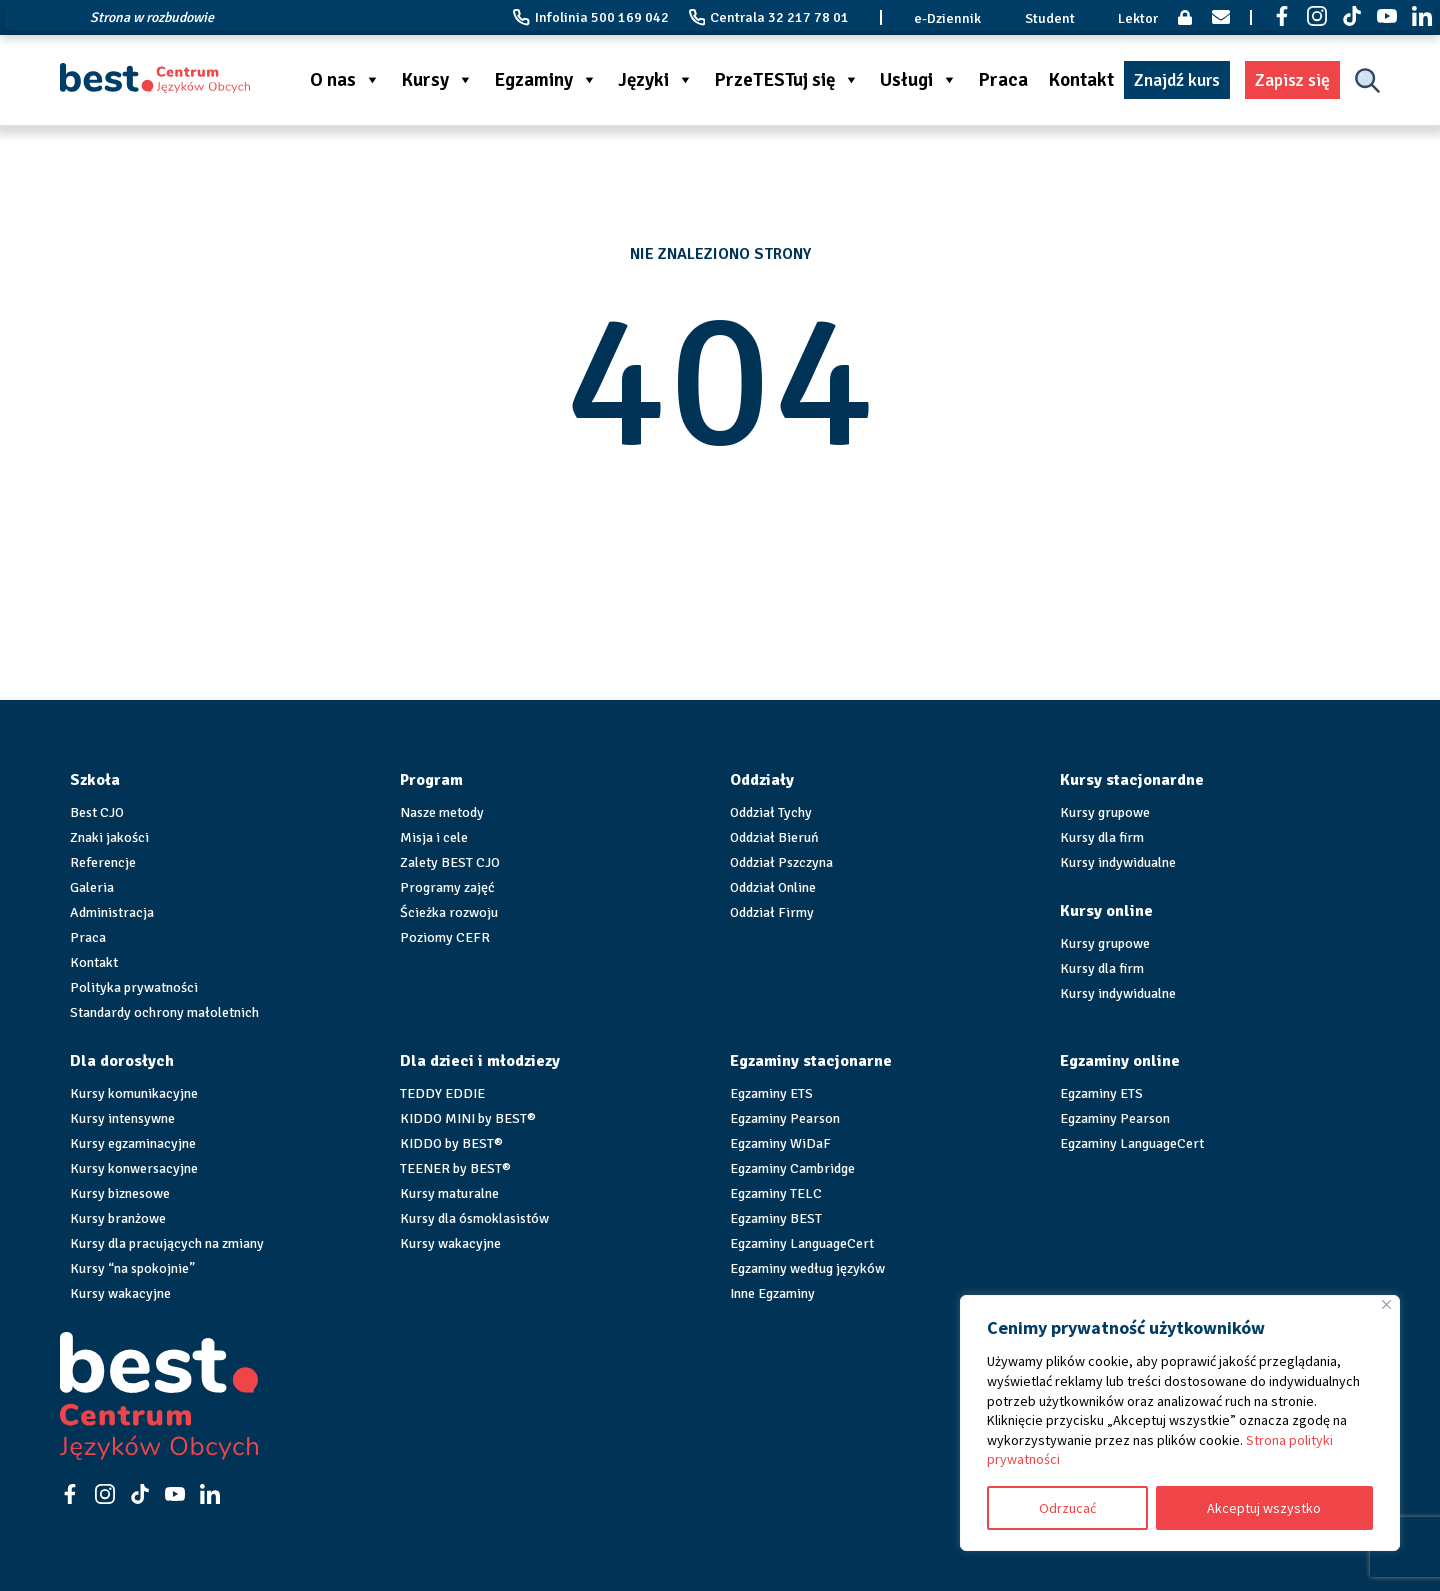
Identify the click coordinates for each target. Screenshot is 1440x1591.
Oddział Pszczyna (781, 862)
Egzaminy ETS (771, 1093)
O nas (345, 80)
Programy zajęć (447, 887)
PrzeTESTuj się (787, 80)
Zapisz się (1292, 80)
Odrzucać (1067, 1508)
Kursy (437, 80)
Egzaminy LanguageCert (802, 1243)
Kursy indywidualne (1118, 862)
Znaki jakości (109, 837)
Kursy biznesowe (120, 1193)
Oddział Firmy (772, 912)
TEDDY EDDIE (442, 1093)
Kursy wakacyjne (120, 1293)
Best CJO (97, 812)
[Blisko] (1386, 1304)
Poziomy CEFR (445, 937)
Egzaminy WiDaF (780, 1143)
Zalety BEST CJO (450, 862)
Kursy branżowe (118, 1218)
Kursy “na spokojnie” (132, 1268)
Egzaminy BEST (776, 1218)
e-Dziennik (947, 18)
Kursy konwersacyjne (134, 1168)
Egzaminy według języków (807, 1268)
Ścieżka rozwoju (449, 912)
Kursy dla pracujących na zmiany (167, 1243)
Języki (656, 80)
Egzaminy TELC (776, 1193)
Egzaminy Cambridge (792, 1168)
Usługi (919, 80)
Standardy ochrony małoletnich (164, 1012)
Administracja (112, 912)
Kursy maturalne (449, 1193)
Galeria (92, 887)
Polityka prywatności (134, 987)
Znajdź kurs (1177, 80)
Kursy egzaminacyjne (133, 1143)
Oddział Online (773, 887)
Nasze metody (442, 812)
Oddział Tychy (771, 812)
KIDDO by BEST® (451, 1143)
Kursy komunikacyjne (134, 1093)
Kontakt (1081, 80)
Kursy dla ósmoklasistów (474, 1218)
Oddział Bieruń (774, 837)
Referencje (103, 862)
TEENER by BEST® (455, 1168)
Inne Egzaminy (772, 1293)
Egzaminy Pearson (785, 1118)
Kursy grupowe (1105, 812)
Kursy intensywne (122, 1118)
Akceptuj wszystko (1264, 1508)
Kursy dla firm (1102, 837)
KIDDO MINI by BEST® (468, 1118)
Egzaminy (546, 80)
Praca (1003, 80)
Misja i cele (434, 837)
